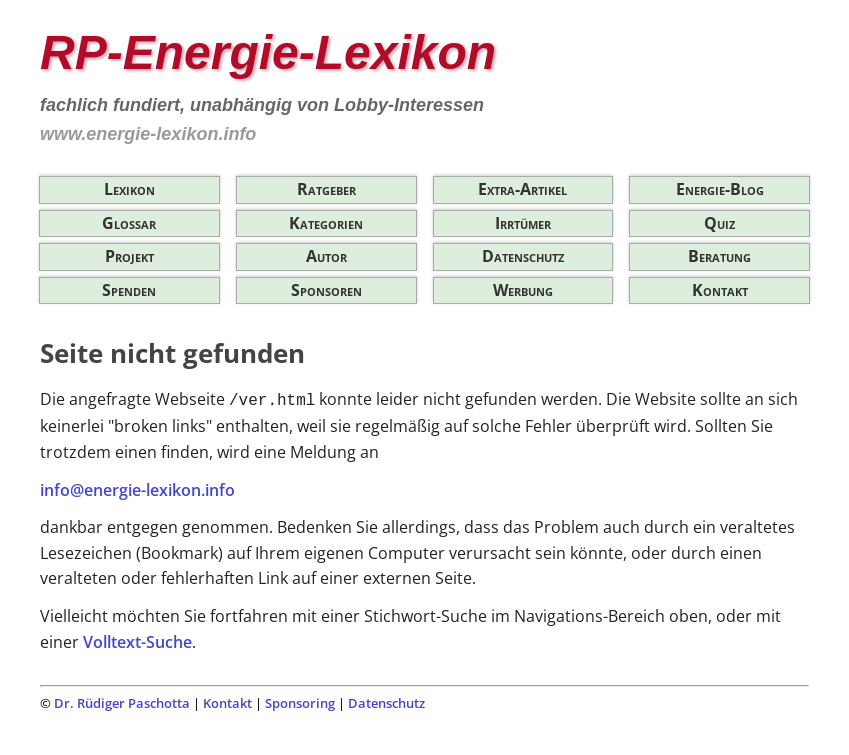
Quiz (719, 223)
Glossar (129, 223)
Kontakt (720, 290)
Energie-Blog (720, 189)
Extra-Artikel (522, 189)
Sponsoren (326, 290)
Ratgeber (326, 189)
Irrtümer (523, 223)
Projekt (129, 256)
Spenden (129, 290)
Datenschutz (523, 256)
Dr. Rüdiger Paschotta (122, 703)
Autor (326, 256)
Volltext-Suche (137, 642)
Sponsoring (300, 703)
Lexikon (129, 189)
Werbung (523, 290)
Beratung (719, 256)
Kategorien (326, 223)
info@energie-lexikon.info (137, 490)
